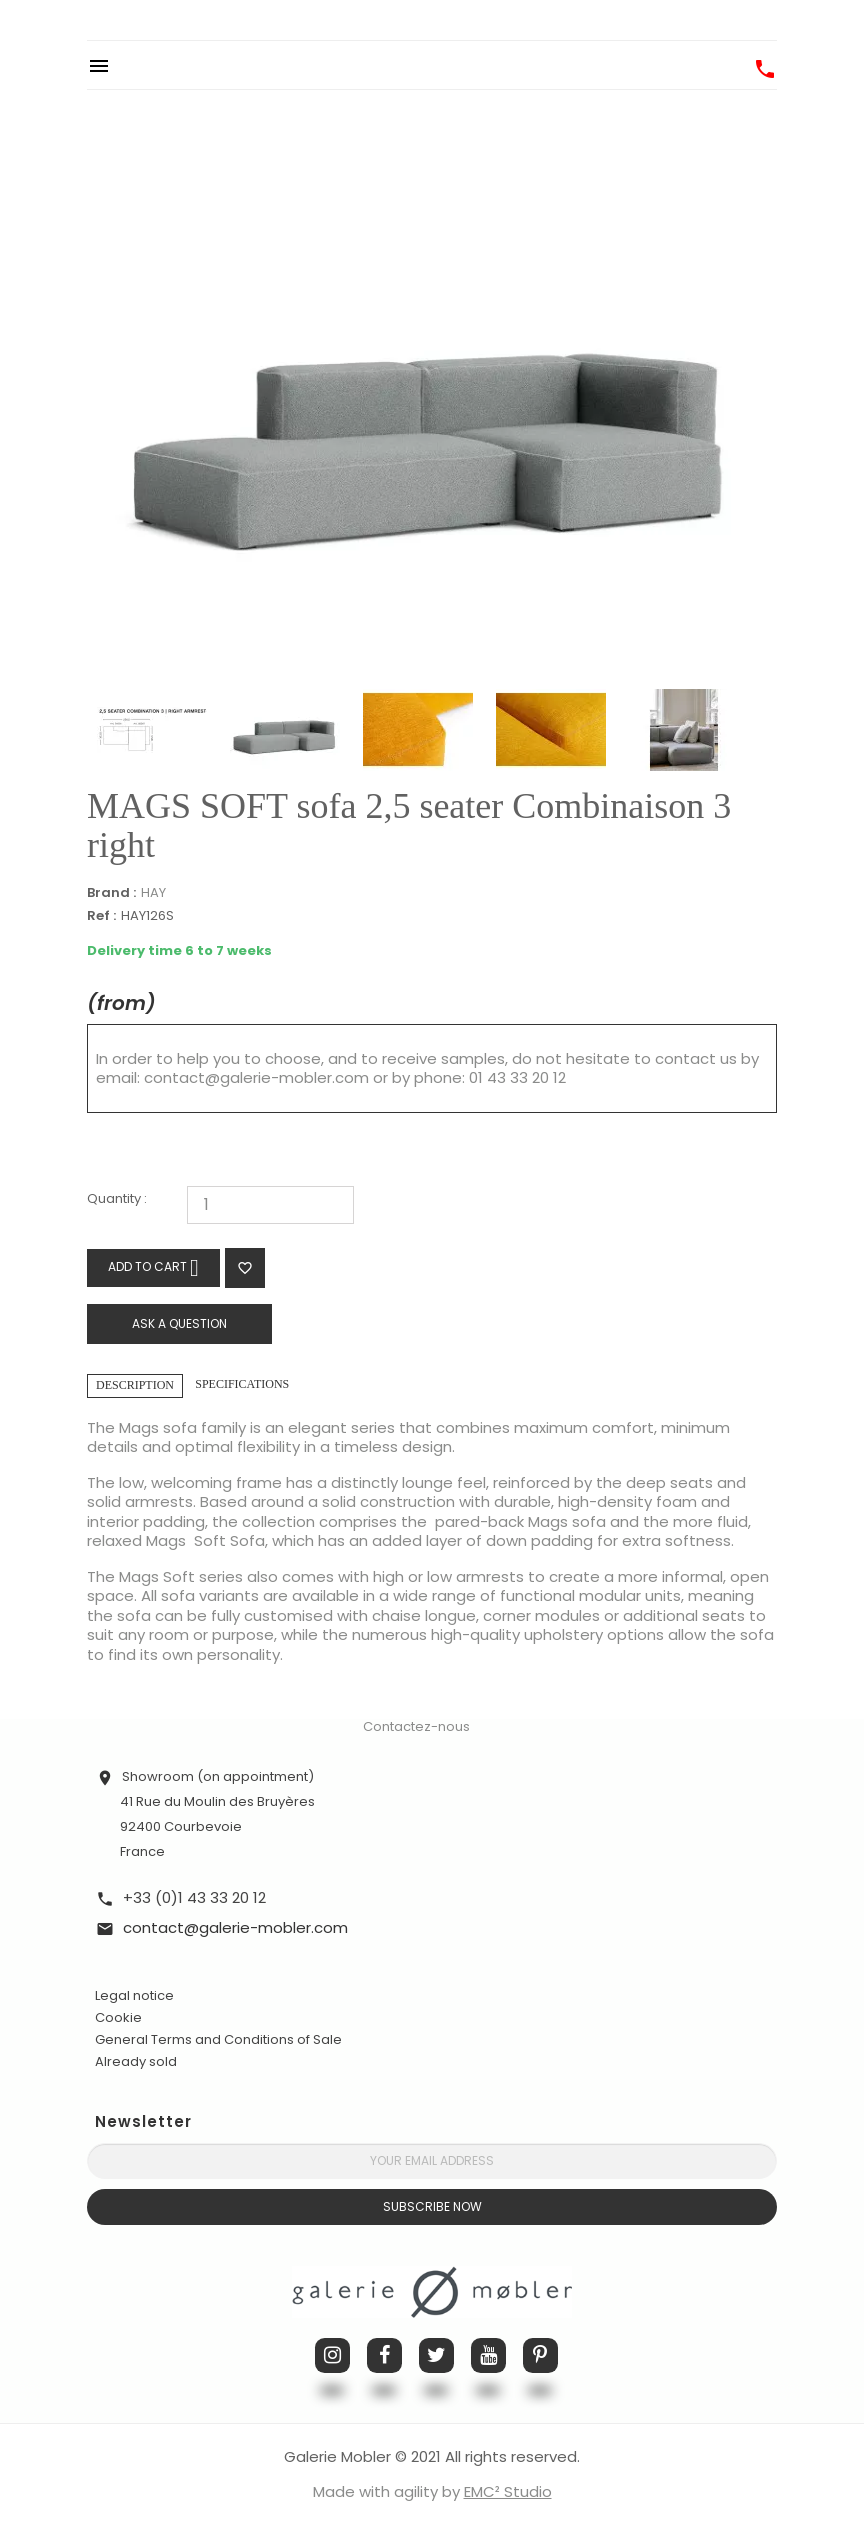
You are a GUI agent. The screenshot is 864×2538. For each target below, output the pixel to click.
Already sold (136, 2061)
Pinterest (540, 2355)
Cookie (118, 2018)
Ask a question (179, 1323)
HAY (153, 892)
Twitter (436, 2355)
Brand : (111, 893)
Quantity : (117, 1199)
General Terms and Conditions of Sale (218, 2039)
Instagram (332, 2355)
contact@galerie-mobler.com (256, 1077)
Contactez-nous (416, 1726)
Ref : (101, 916)
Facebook (384, 2355)
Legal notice (134, 1995)
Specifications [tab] (242, 1384)
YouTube (488, 2355)
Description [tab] (135, 1385)
